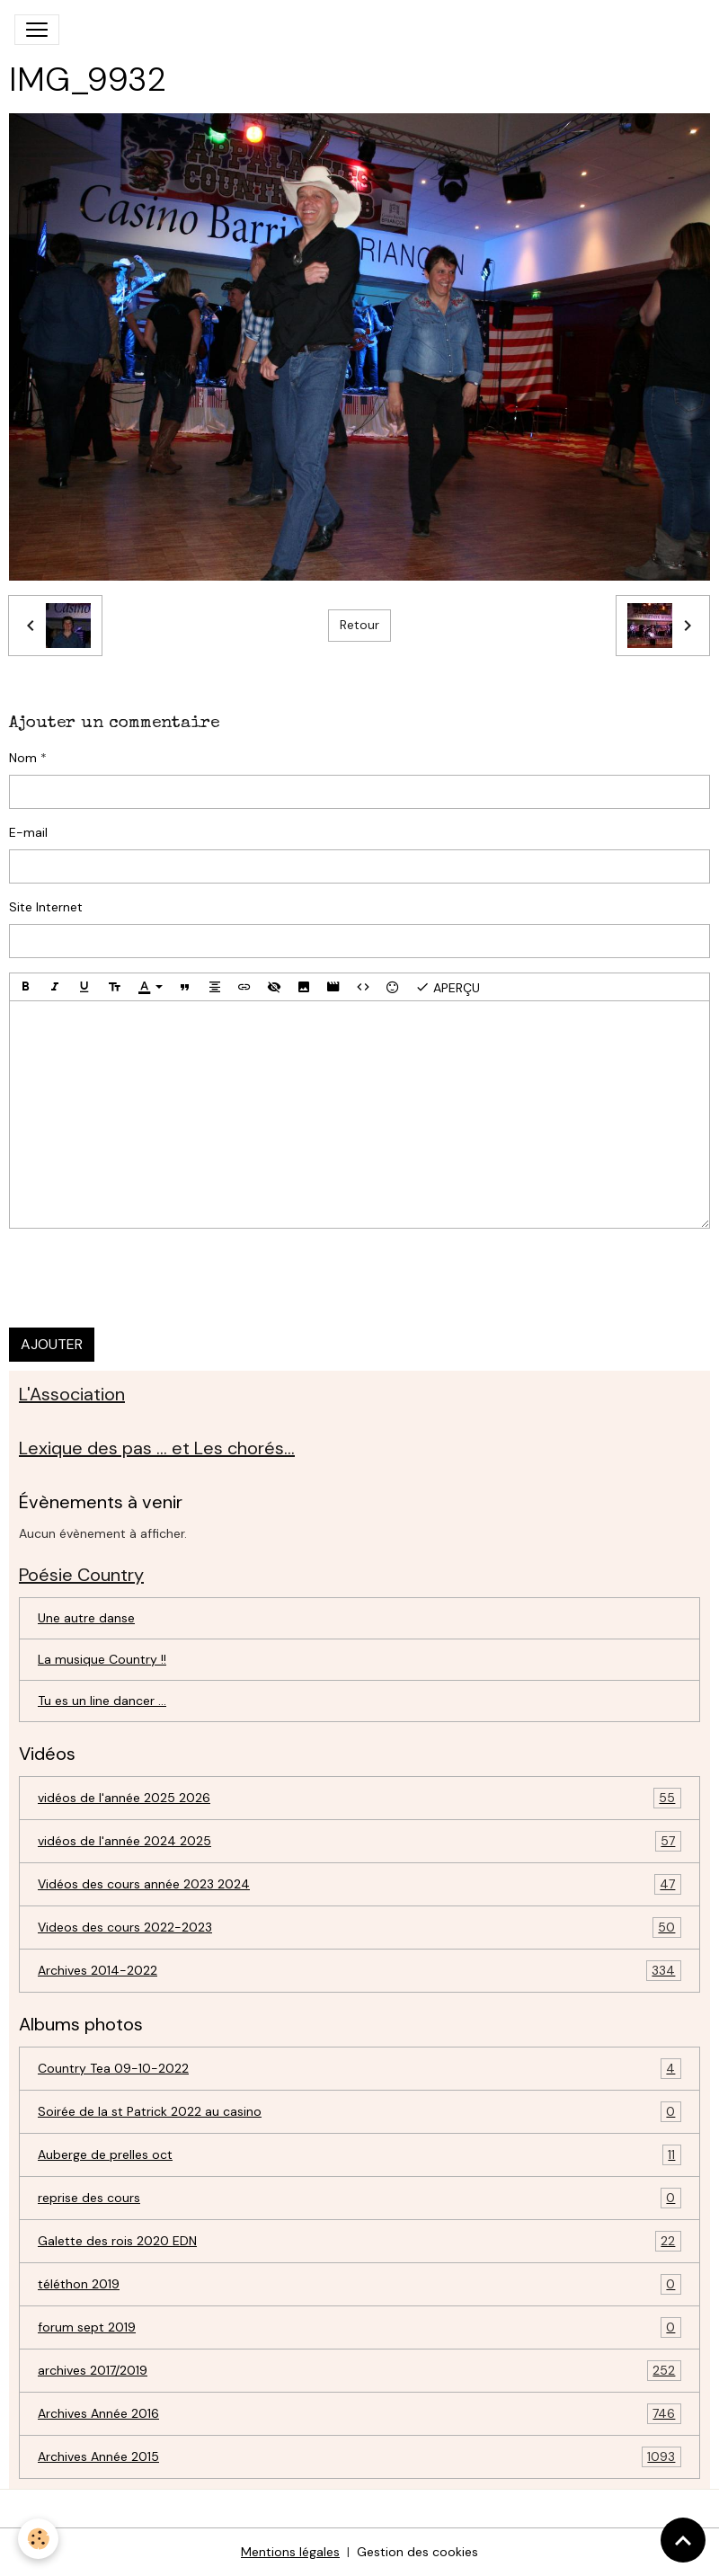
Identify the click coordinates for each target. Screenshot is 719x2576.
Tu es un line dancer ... (102, 1700)
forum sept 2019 (359, 2327)
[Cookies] (38, 2538)
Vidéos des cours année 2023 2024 (359, 1884)
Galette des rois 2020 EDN (359, 2241)
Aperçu (447, 987)
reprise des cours (359, 2198)
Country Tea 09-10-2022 (359, 2068)
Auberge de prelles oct (359, 2155)
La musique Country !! (102, 1659)
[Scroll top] (683, 2540)
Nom (23, 758)
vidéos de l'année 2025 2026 (359, 1798)
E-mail (28, 832)
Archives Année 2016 (359, 2413)
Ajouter (52, 1344)
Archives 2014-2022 (359, 1970)
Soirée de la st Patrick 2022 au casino (359, 2111)
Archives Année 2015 (359, 2457)
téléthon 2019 (359, 2284)
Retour (359, 625)
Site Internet (46, 907)
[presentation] (145, 1278)
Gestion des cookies (417, 2552)
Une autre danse (86, 1618)
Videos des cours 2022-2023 (359, 1927)
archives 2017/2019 (359, 2370)
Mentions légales (290, 2552)
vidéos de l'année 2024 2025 (359, 1841)
